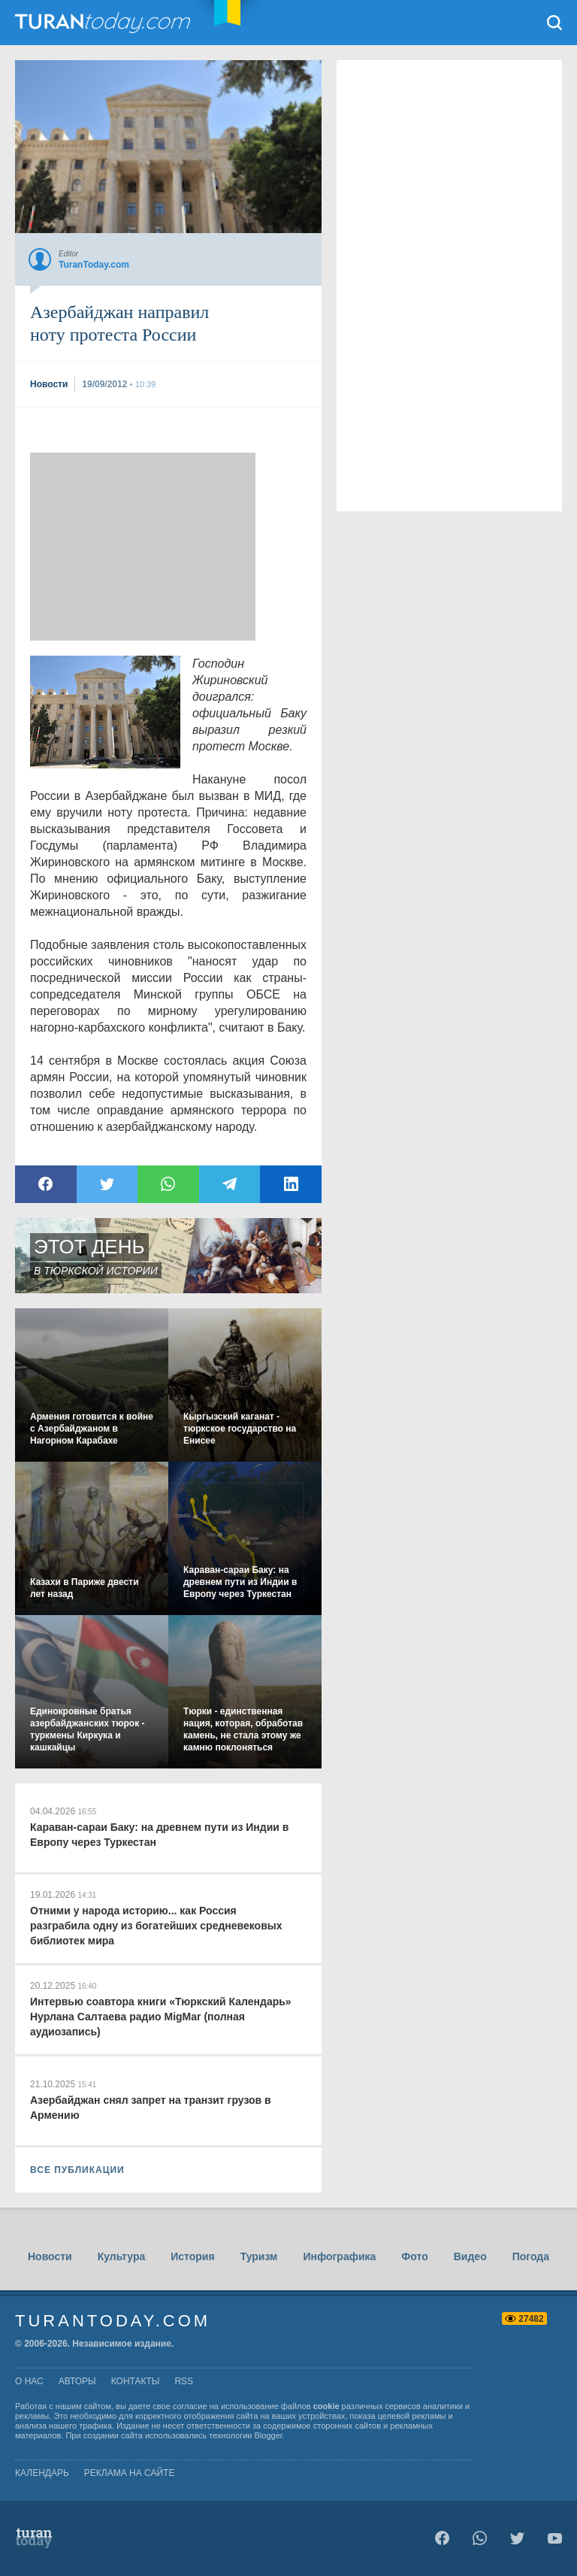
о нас (29, 2381)
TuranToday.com (104, 22)
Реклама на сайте (129, 2473)
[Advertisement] (142, 547)
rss (183, 2381)
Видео (470, 2256)
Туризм (259, 2256)
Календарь (42, 2473)
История (192, 2256)
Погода (530, 2256)
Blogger (268, 2435)
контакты (135, 2381)
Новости (50, 2256)
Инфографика (339, 2256)
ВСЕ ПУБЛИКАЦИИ (77, 2170)
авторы (77, 2381)
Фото (414, 2256)
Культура (122, 2256)
